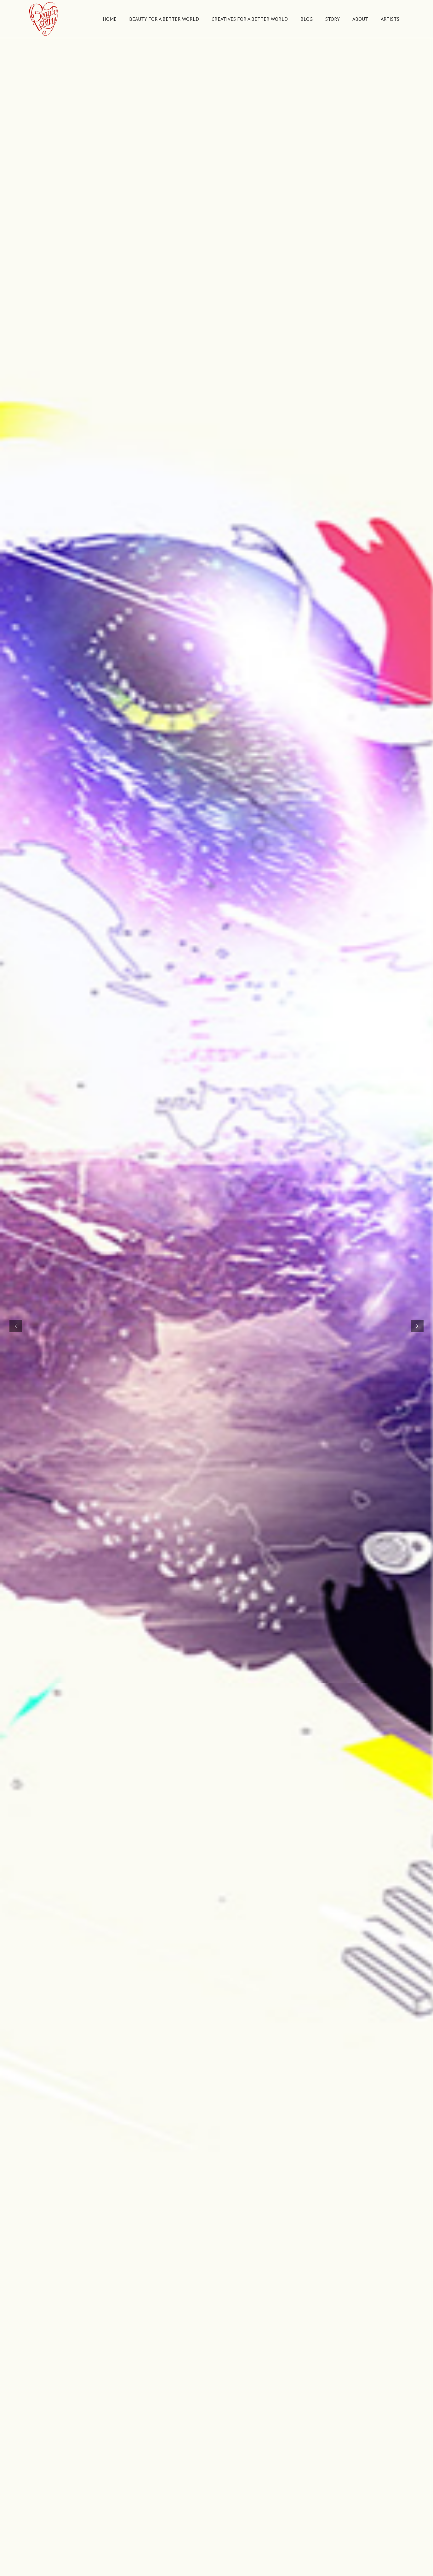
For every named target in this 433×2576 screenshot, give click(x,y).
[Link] (44, 19)
